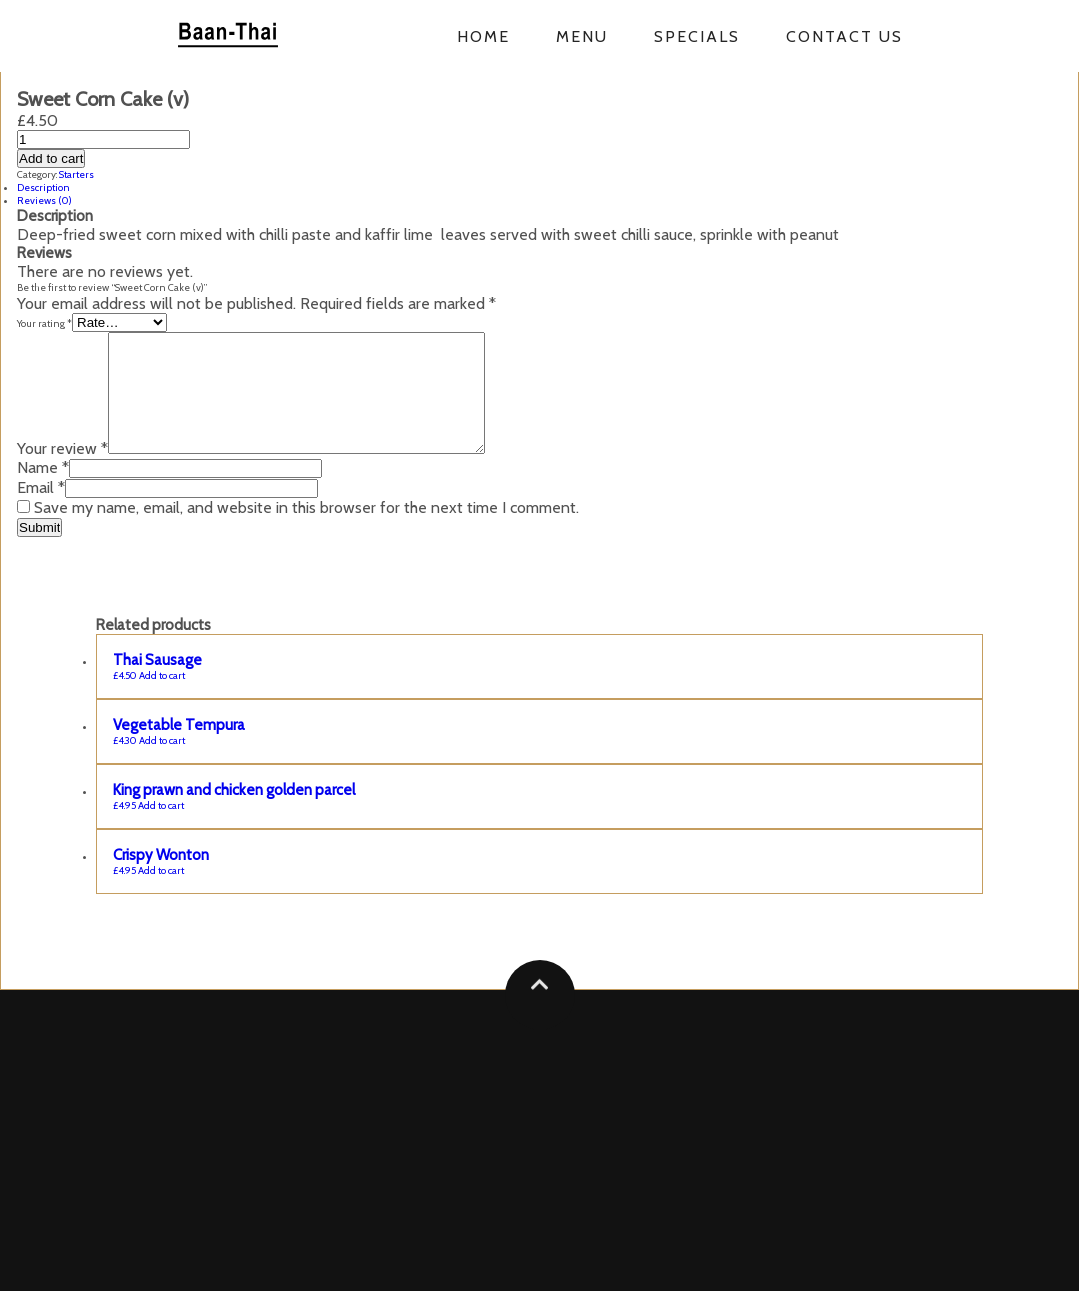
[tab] (539, 187)
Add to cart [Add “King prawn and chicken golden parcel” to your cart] (161, 829)
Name (43, 491)
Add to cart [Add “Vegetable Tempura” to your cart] (162, 764)
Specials (697, 36)
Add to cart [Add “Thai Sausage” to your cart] (162, 699)
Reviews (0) (44, 200)
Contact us (844, 36)
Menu (582, 36)
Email (41, 511)
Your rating (44, 323)
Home (483, 36)
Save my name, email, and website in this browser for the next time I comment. (306, 531)
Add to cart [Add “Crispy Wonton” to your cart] (161, 894)
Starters (76, 174)
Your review (62, 472)
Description (43, 187)
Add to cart (51, 158)
